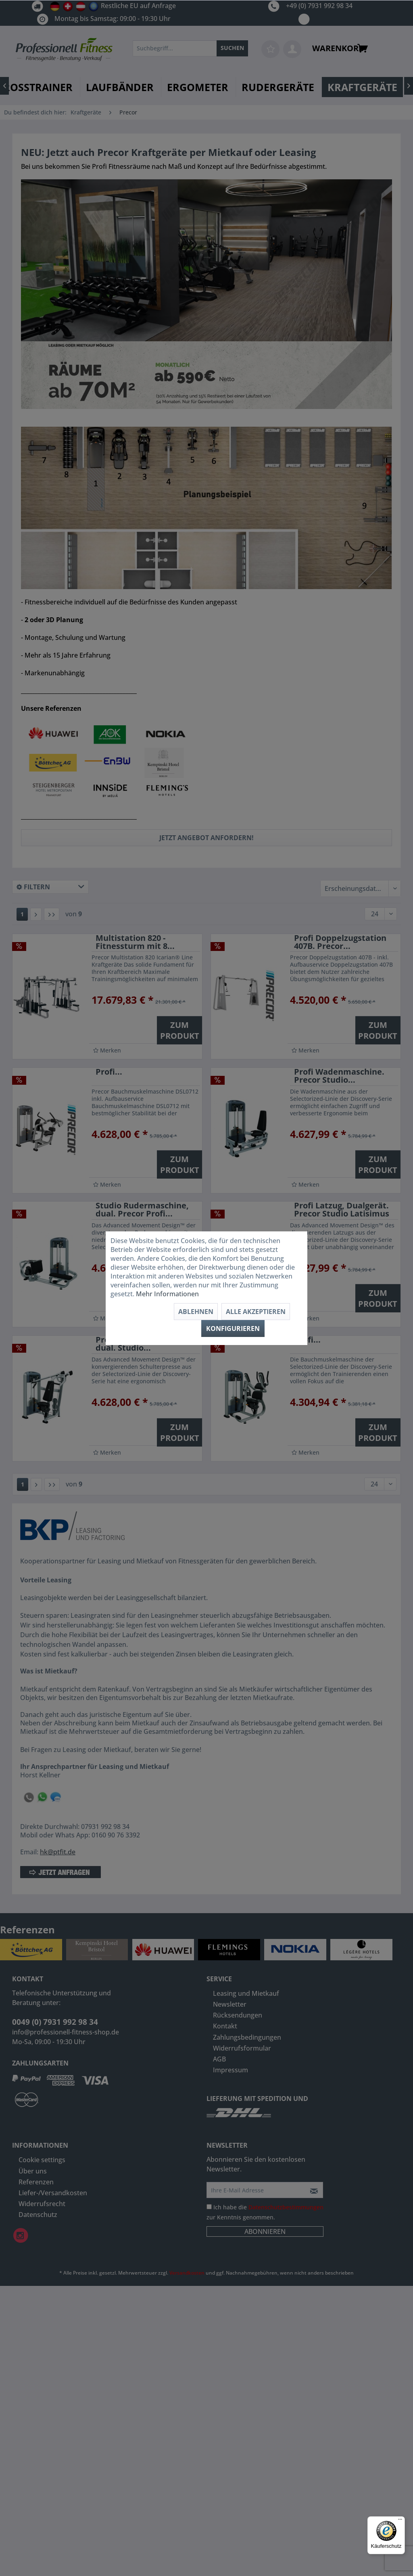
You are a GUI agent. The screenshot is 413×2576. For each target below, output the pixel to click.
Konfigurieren (233, 1328)
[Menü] (400, 2521)
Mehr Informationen (167, 1293)
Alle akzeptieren (256, 1311)
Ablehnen (195, 1311)
